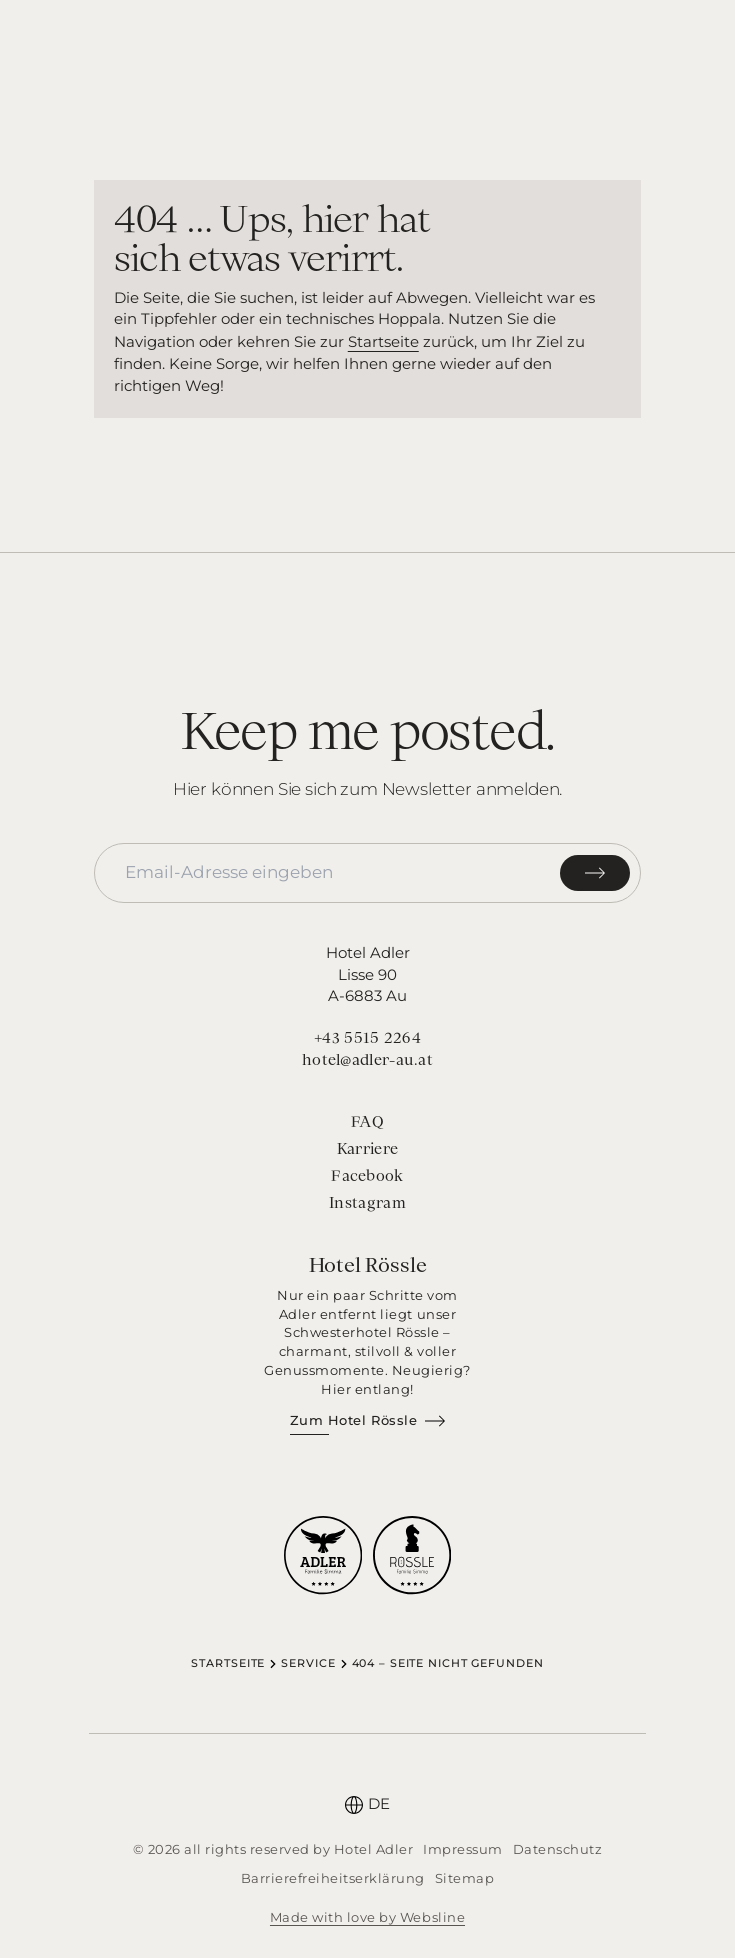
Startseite (383, 342)
